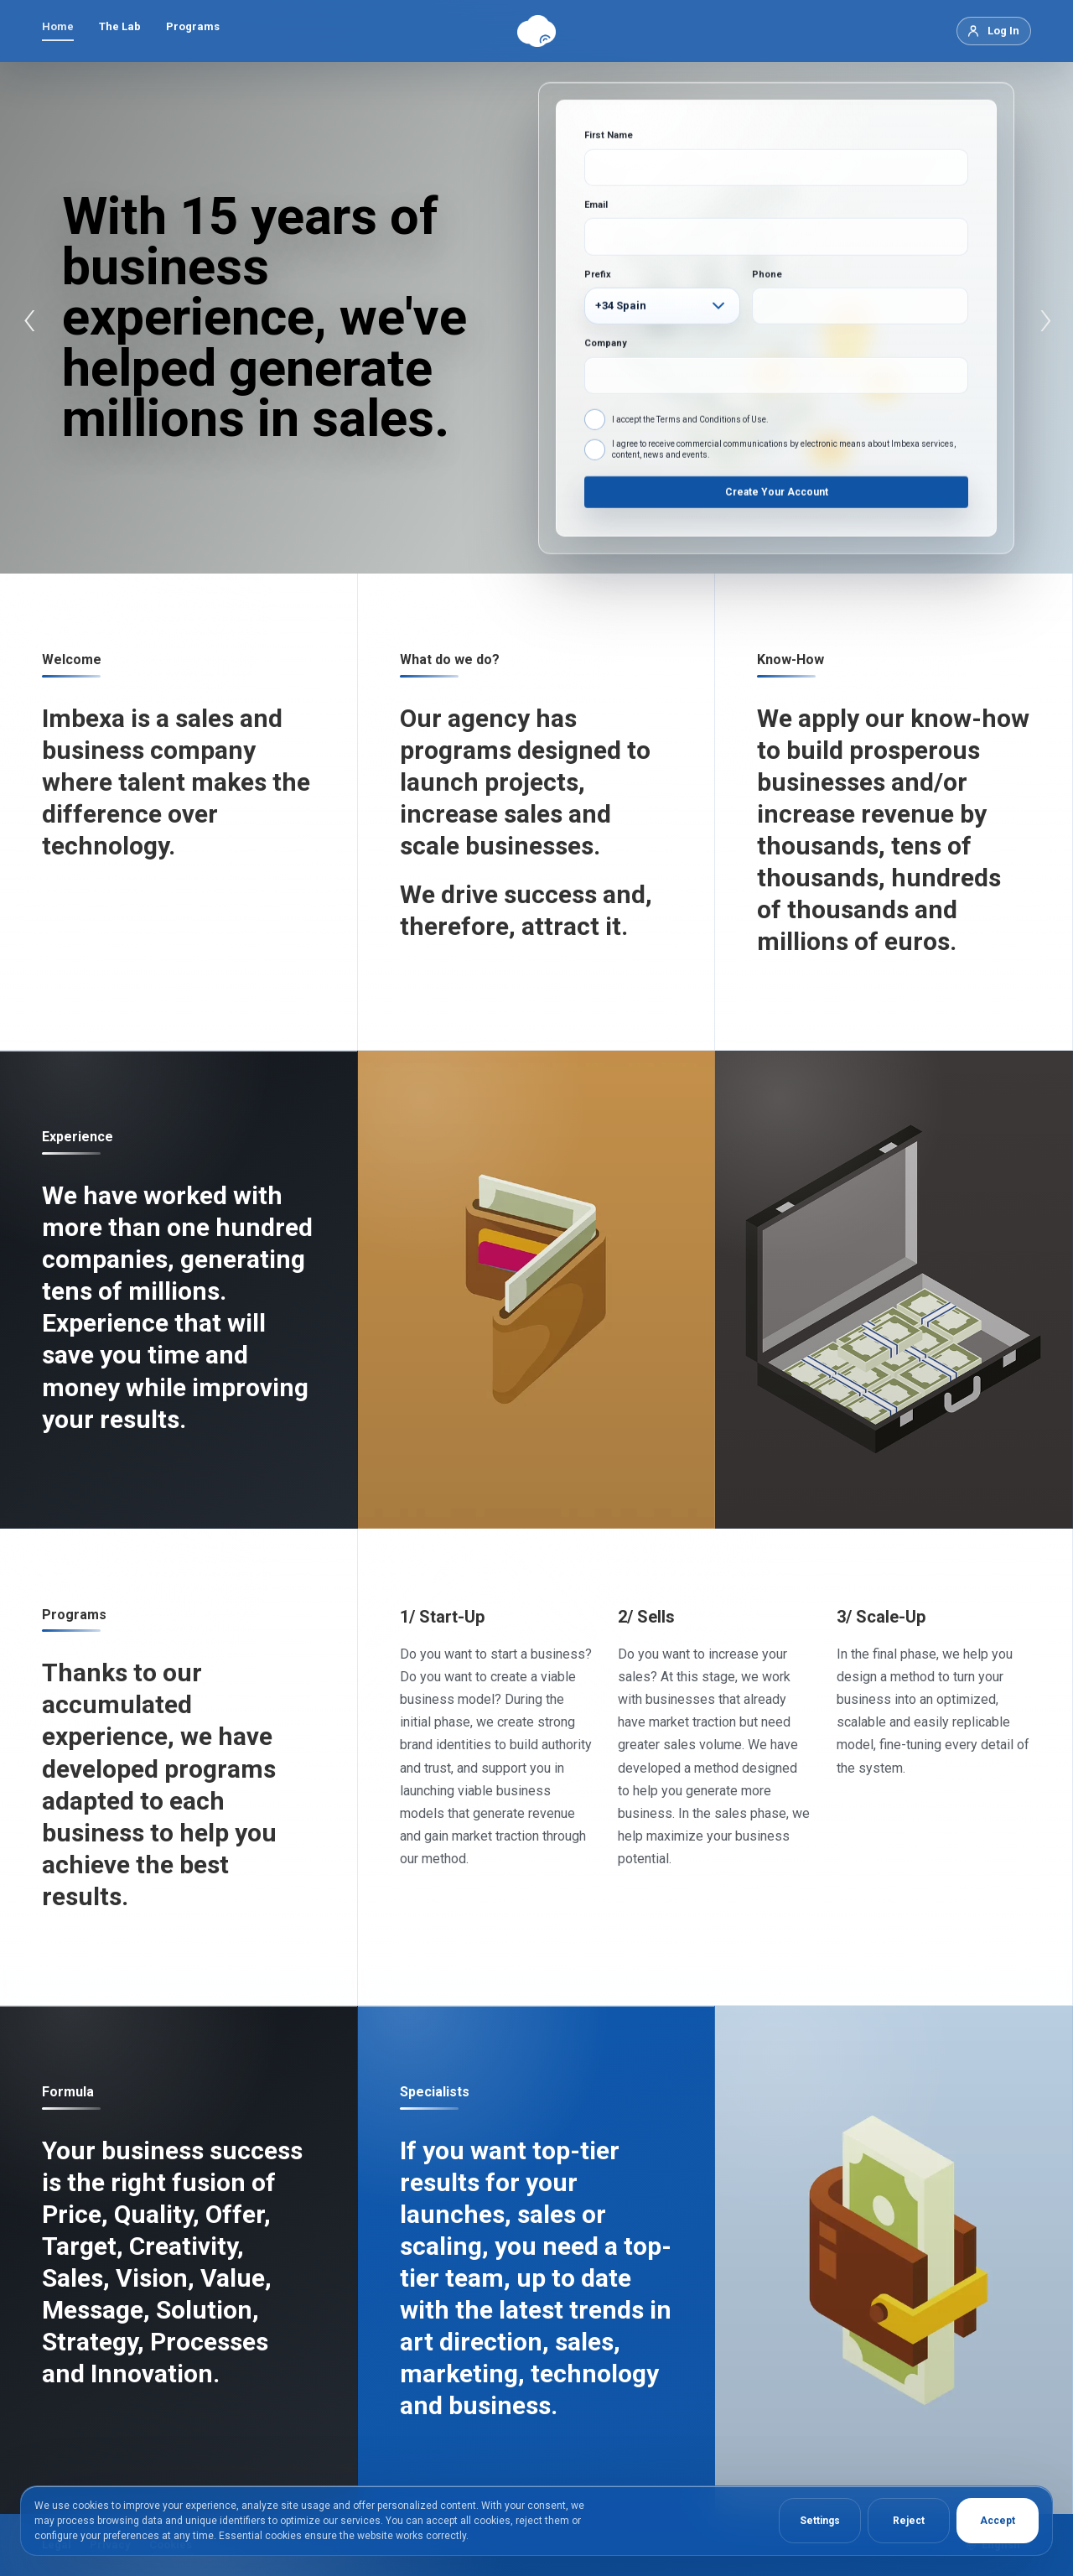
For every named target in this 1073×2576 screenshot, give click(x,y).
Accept (997, 2521)
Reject (909, 2521)
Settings (820, 2521)
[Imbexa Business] (894, 1289)
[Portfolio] (894, 2260)
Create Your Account (776, 491)
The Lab (120, 26)
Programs (193, 26)
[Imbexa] (536, 31)
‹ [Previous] (30, 318)
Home (58, 26)
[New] (537, 1289)
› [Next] (1046, 318)
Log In (1003, 30)
